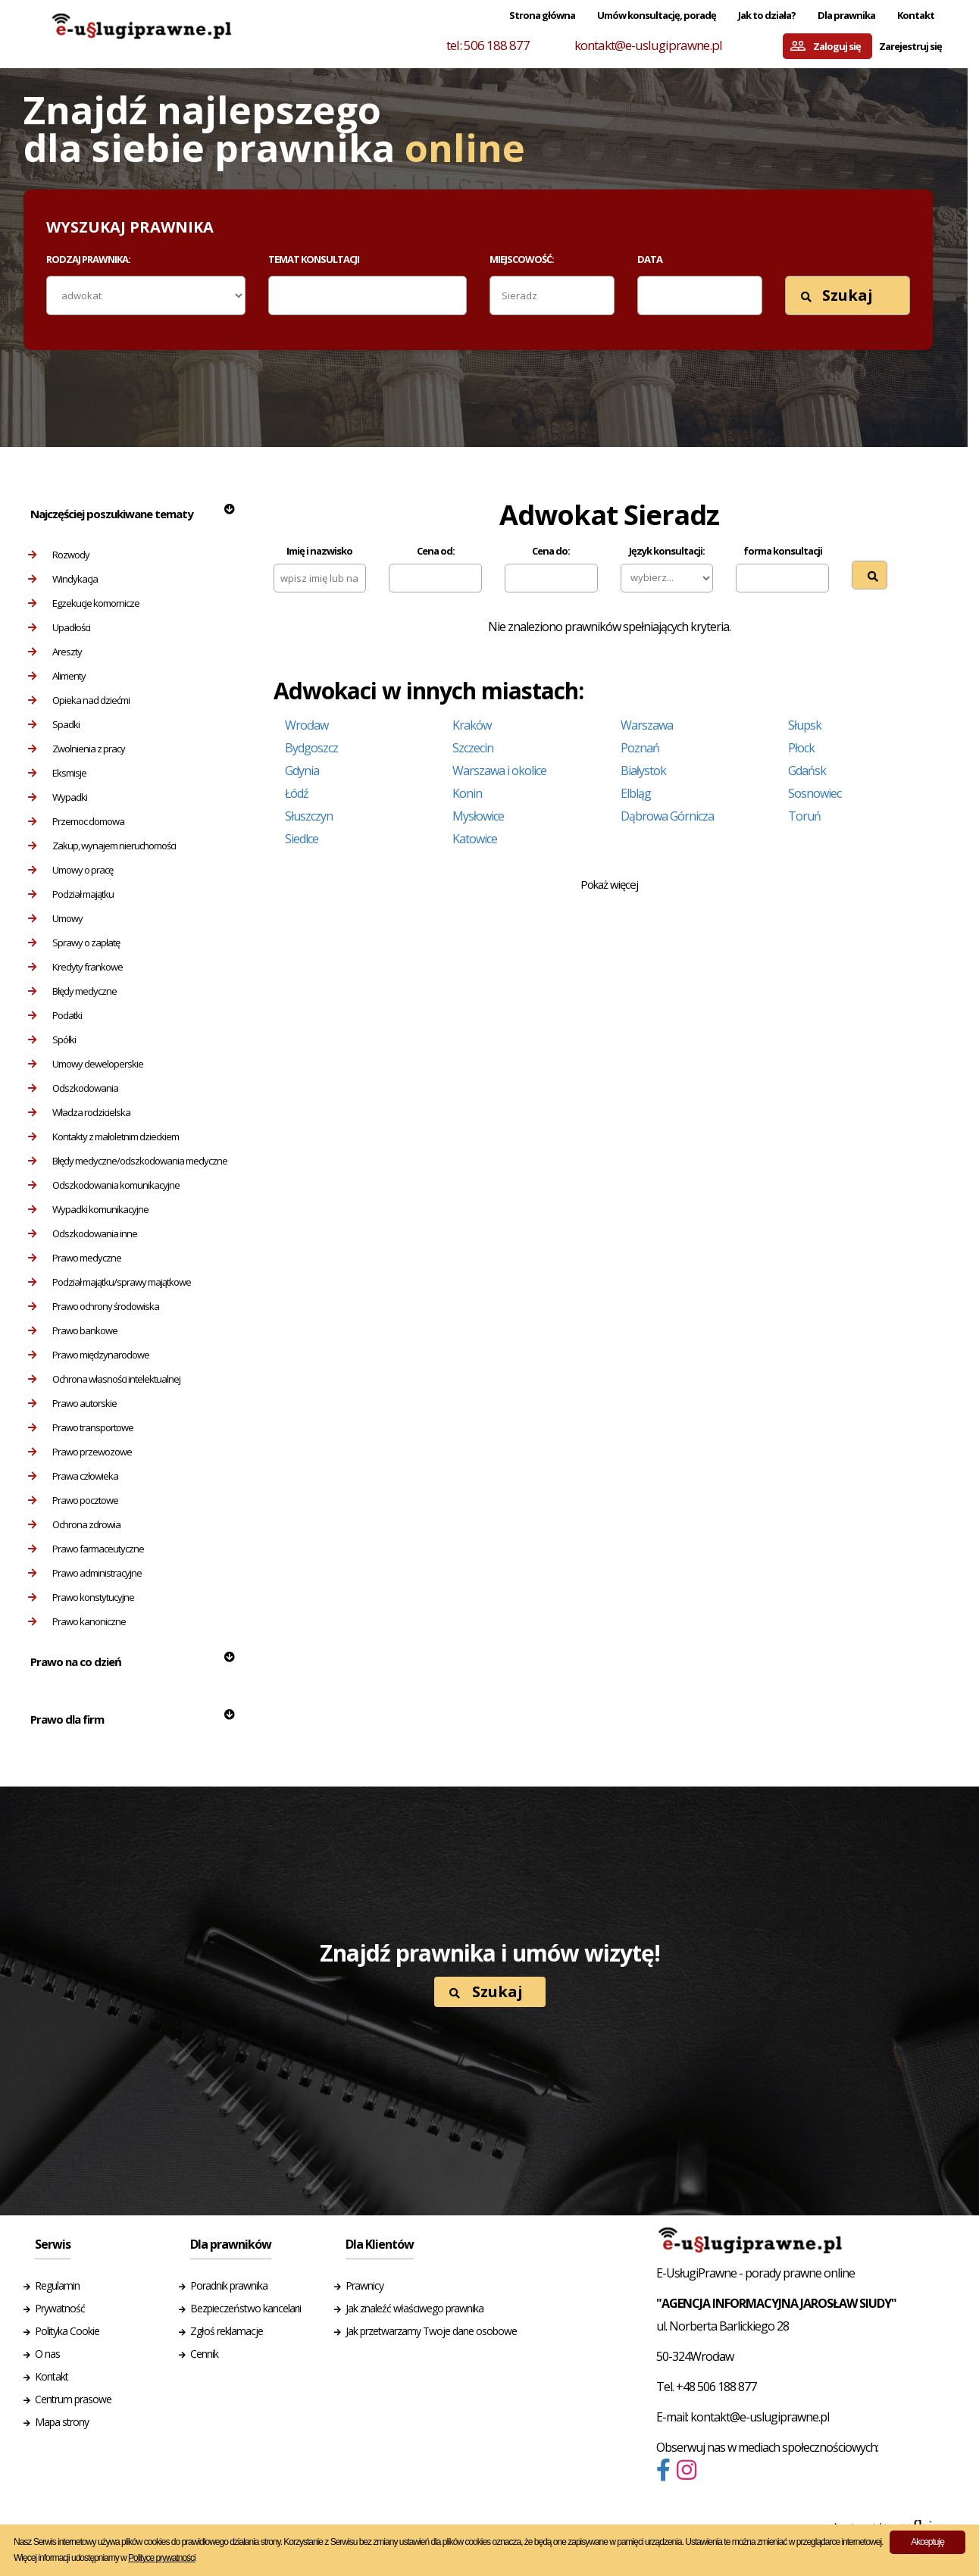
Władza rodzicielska (79, 1112)
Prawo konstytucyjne (81, 1597)
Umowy (55, 918)
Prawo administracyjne (85, 1573)
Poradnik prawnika (228, 2285)
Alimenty (57, 676)
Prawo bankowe (72, 1330)
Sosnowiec (814, 793)
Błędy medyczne (72, 991)
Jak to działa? (767, 15)
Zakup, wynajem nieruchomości (102, 845)
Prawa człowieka (73, 1476)
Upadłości (59, 627)
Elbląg (636, 793)
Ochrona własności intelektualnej (104, 1379)
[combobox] (368, 295)
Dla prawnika (846, 15)
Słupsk (804, 725)
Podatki (55, 1015)
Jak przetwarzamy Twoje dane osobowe (431, 2331)
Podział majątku (71, 894)
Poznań (640, 747)
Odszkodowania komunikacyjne (104, 1185)
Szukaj (837, 295)
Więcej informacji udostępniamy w (104, 2558)
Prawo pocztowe (73, 1500)
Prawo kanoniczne (77, 1621)
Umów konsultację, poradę (656, 15)
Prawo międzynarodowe (88, 1354)
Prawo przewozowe (80, 1451)
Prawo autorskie (72, 1403)
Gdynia (302, 770)
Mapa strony (62, 2422)
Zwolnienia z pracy (76, 748)
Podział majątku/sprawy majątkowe (109, 1282)
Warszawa (647, 725)
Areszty (55, 651)
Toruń (804, 816)
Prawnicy (364, 2285)
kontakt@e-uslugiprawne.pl (648, 45)
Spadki (54, 724)
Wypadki (57, 797)
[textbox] (283, 294)
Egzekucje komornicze (83, 603)
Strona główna (542, 15)
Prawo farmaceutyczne (86, 1548)
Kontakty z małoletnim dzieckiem (103, 1136)
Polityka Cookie (67, 2331)
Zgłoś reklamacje (226, 2331)
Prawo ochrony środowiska (93, 1306)
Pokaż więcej (609, 884)
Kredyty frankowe (75, 967)
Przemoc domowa (76, 821)
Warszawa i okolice (499, 770)
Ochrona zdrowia (74, 1524)
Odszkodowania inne (82, 1233)
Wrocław (306, 725)
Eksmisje (57, 773)
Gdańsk (807, 770)
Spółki (52, 1039)
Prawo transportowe (80, 1427)
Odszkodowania (73, 1088)
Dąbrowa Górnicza (667, 816)
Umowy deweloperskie (85, 1064)
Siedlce (301, 838)
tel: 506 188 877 (488, 45)
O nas (47, 2353)
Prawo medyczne (74, 1258)
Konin (467, 793)
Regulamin (57, 2285)
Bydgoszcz (311, 747)
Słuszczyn (309, 816)
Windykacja (63, 579)
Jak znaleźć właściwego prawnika (414, 2308)
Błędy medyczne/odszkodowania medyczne (127, 1161)
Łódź (296, 793)
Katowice (474, 838)
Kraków (471, 725)
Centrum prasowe (73, 2399)
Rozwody (58, 554)
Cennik (204, 2353)
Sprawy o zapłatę (74, 942)
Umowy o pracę (70, 870)
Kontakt (915, 15)
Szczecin (472, 747)
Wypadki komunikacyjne (88, 1209)
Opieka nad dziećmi (79, 700)
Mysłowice (478, 816)
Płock (801, 747)
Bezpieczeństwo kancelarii (245, 2308)
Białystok (643, 770)
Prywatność (60, 2308)
